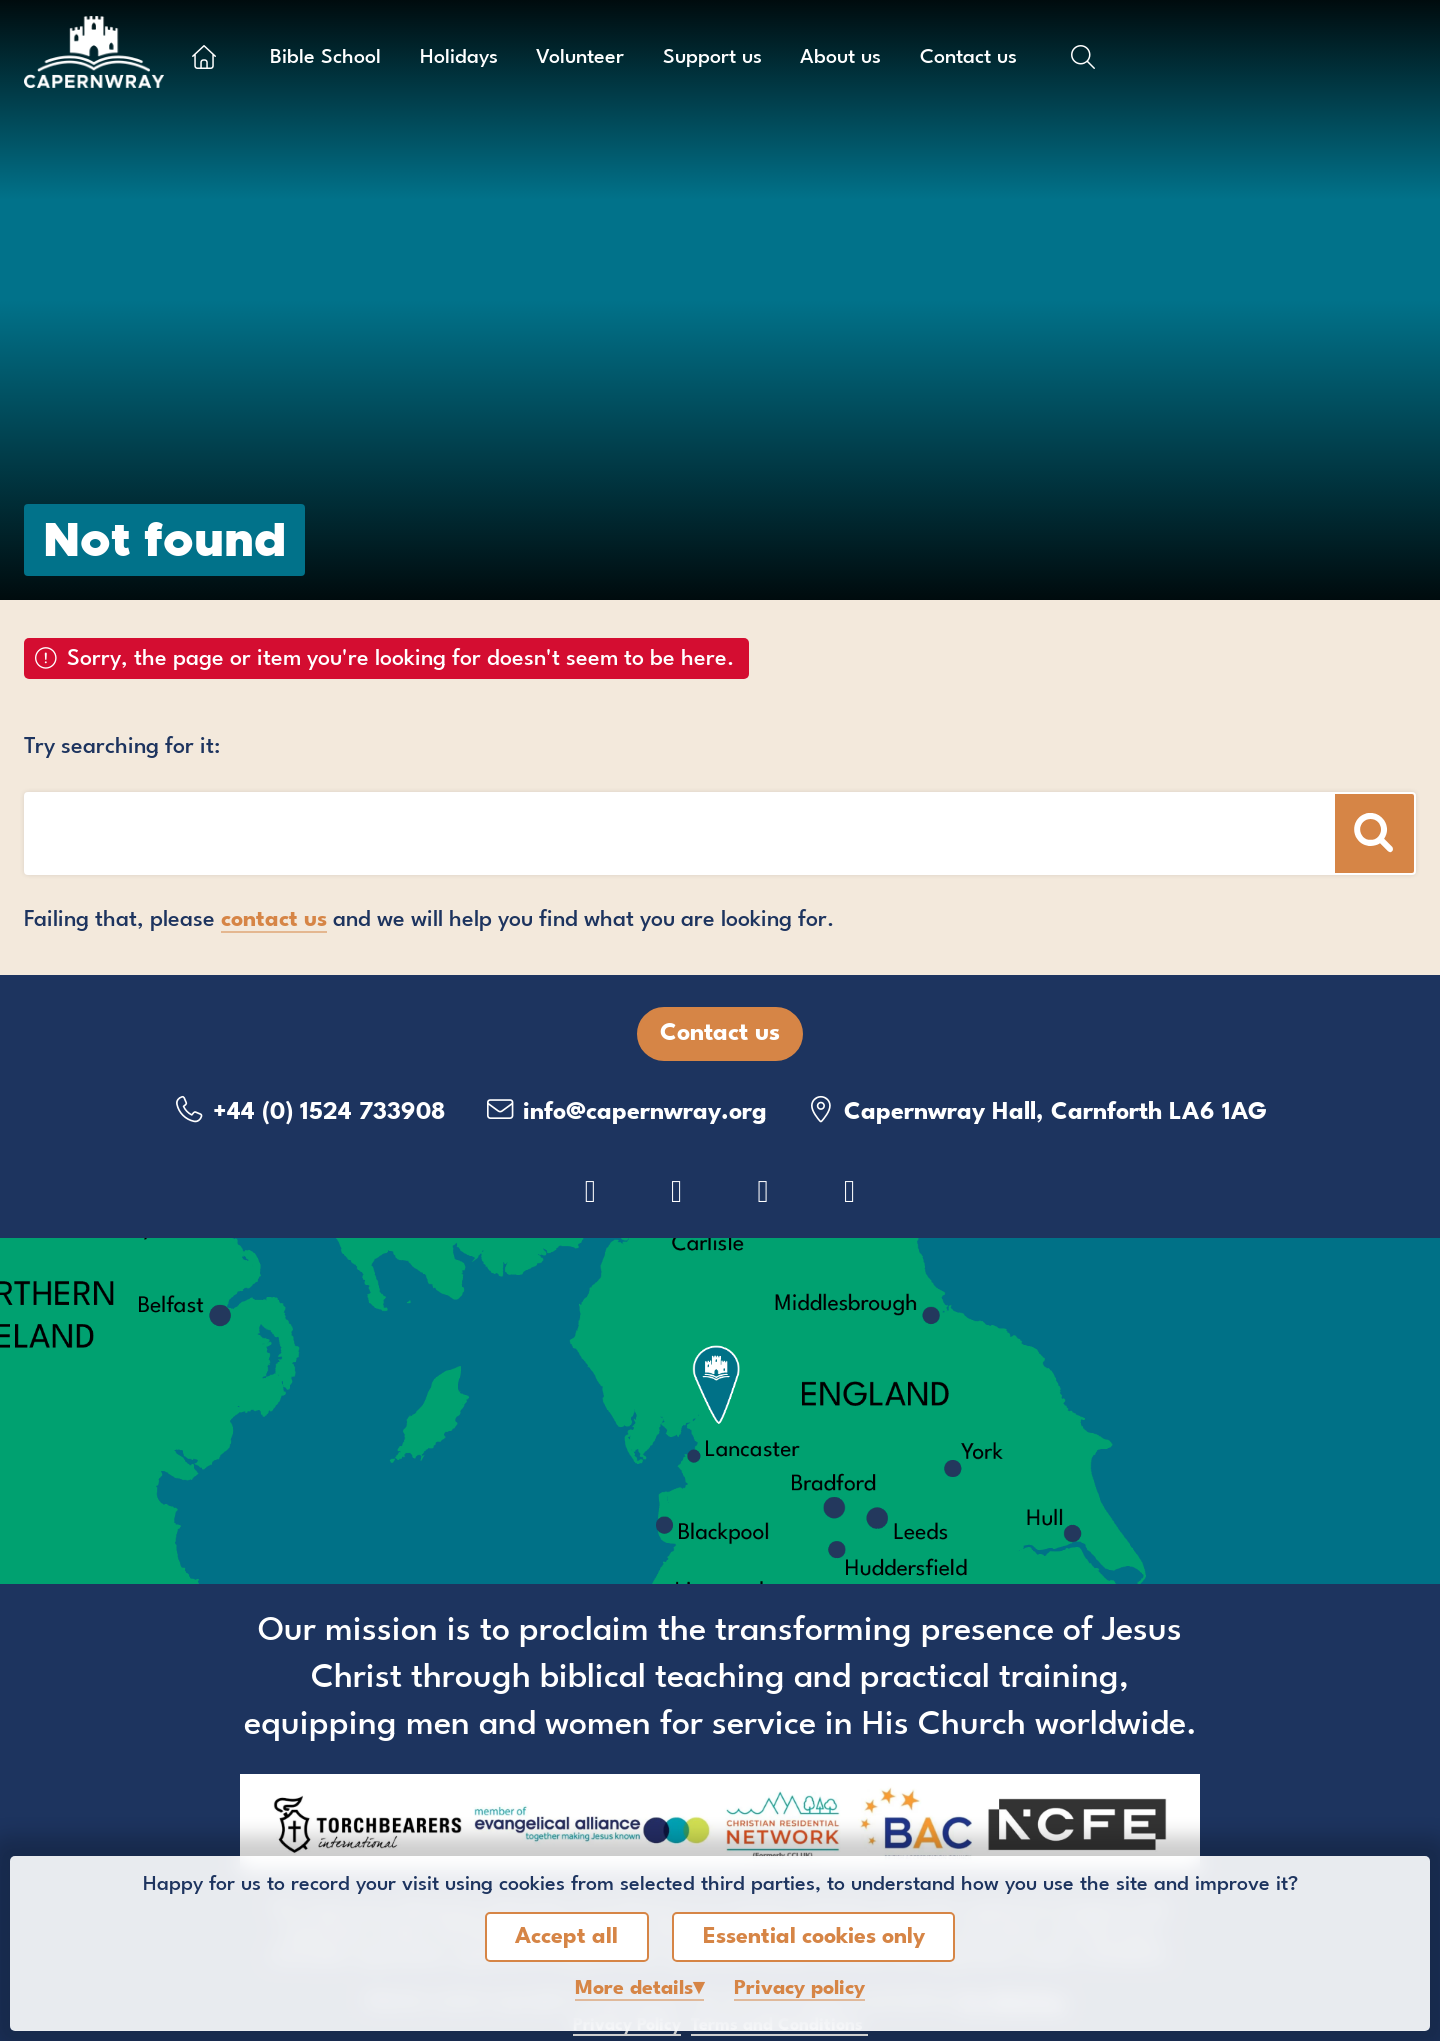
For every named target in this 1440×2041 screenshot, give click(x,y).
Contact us (968, 58)
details (634, 1989)
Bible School (325, 58)
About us (840, 58)
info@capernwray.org (625, 1110)
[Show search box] (1083, 57)
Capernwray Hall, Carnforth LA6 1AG (1035, 1110)
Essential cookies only (814, 1937)
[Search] (1374, 833)
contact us (274, 920)
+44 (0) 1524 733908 (309, 1110)
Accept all (566, 1937)
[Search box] (560, 833)
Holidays (459, 58)
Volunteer (580, 58)
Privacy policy (799, 1989)
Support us (712, 58)
